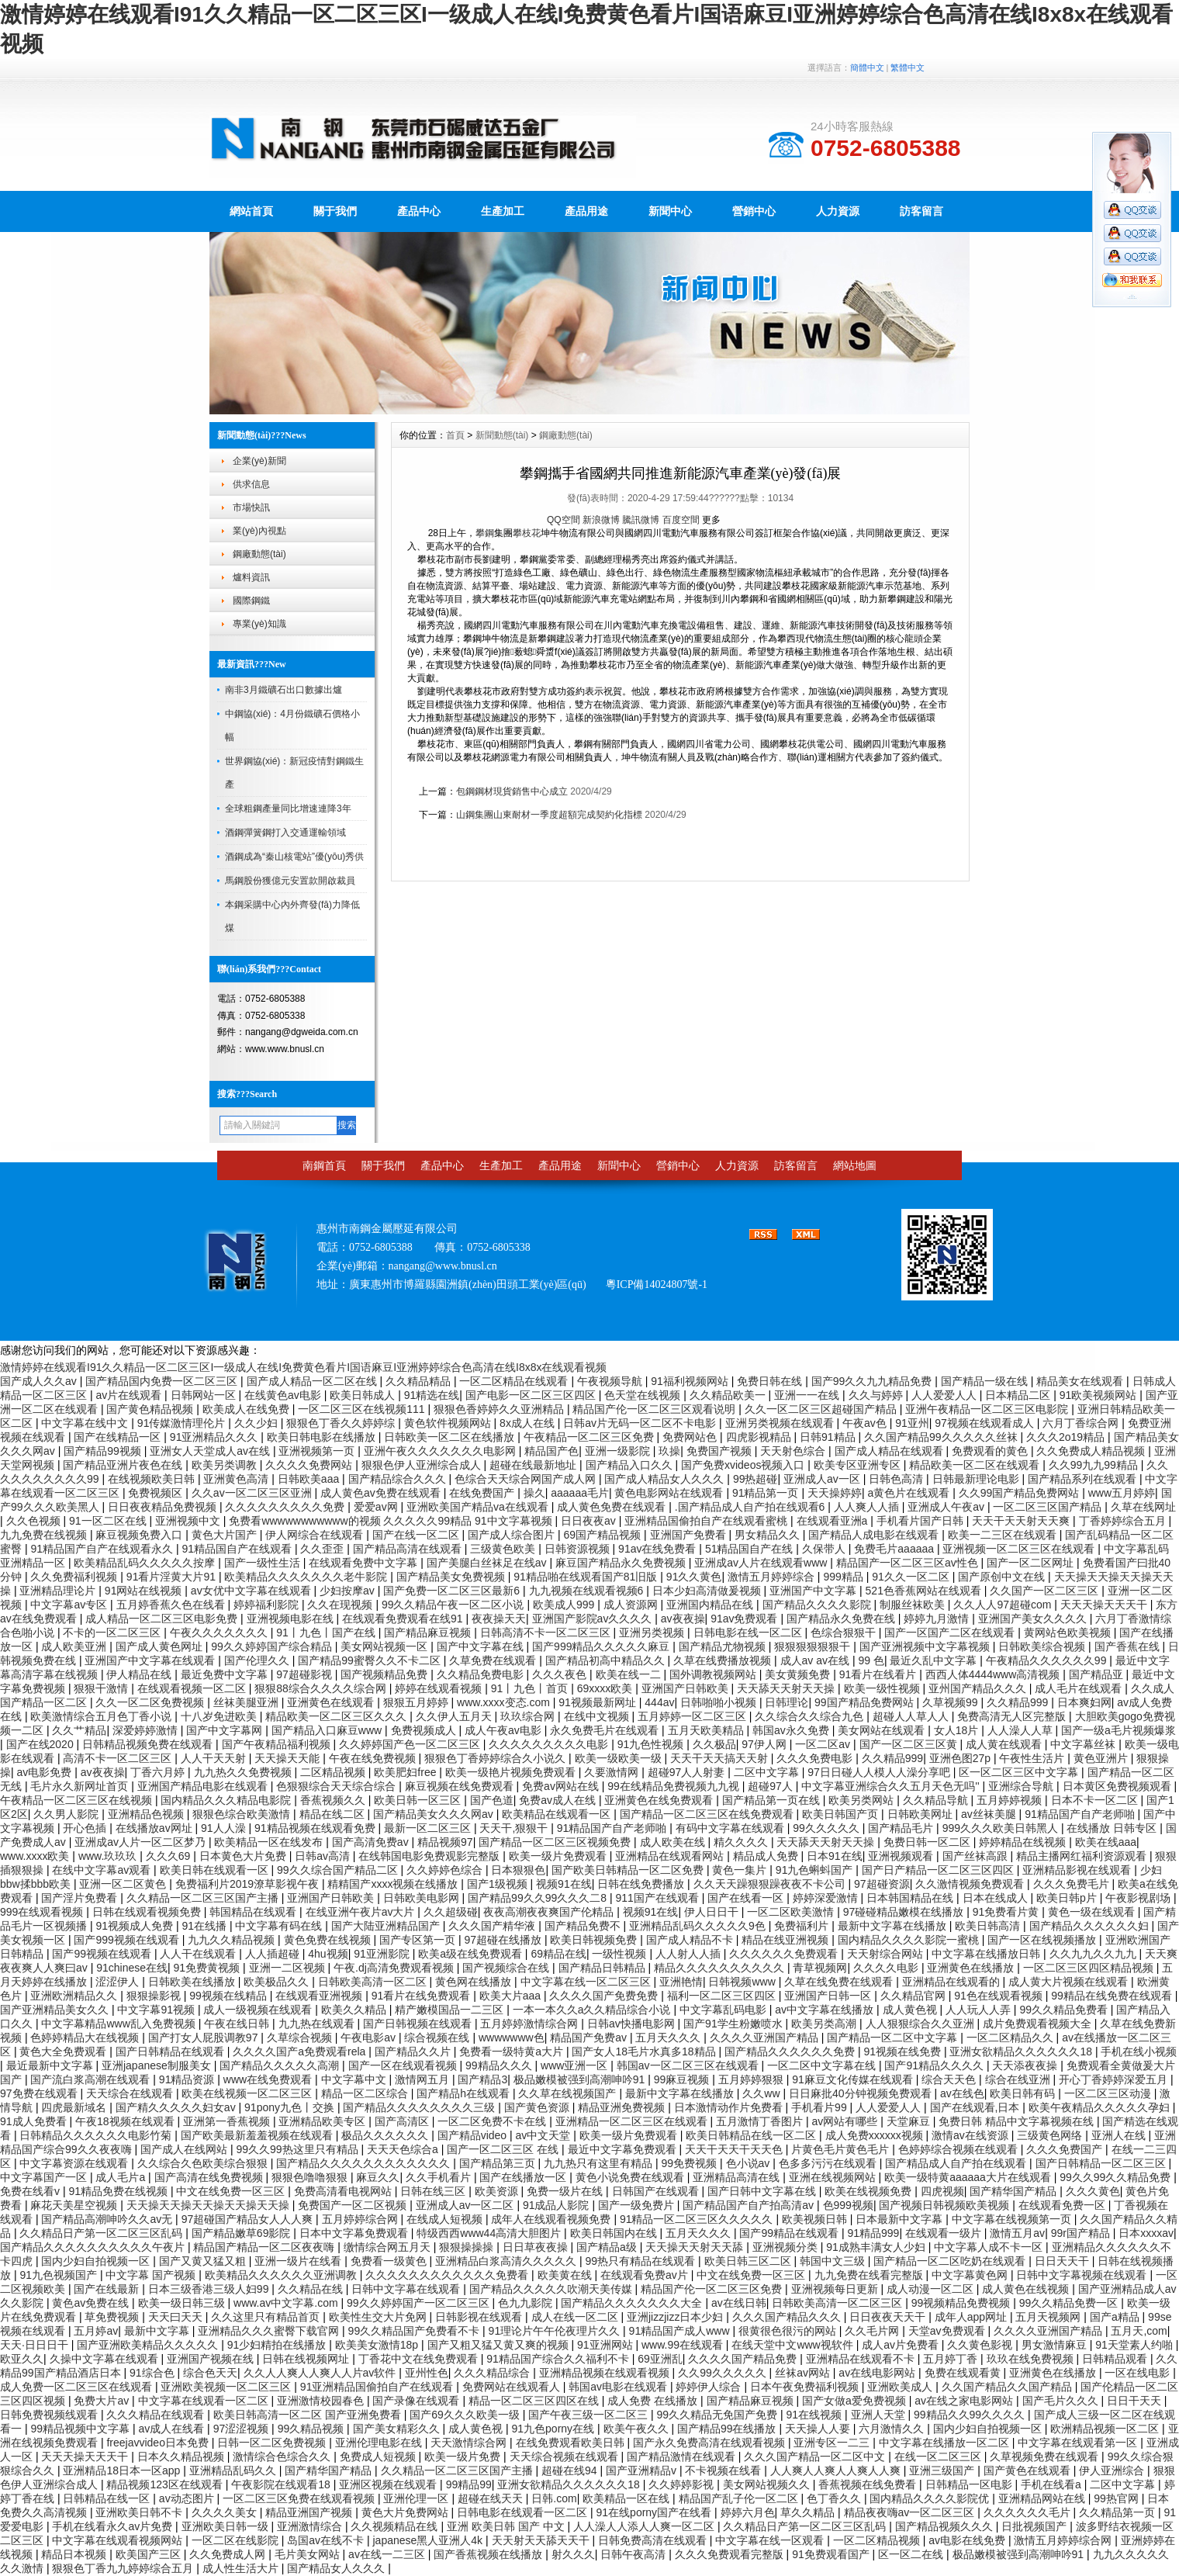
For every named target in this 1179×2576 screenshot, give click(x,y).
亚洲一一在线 (808, 1395)
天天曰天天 (177, 2317)
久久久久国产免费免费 (605, 1995)
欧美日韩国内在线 (615, 2233)
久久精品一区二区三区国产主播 (204, 1898)
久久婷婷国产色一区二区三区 (411, 1744)
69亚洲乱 (660, 2359)
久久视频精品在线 (396, 2526)
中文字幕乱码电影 (724, 2009)
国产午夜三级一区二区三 (589, 2414)
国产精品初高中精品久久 (606, 1660)
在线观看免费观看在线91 (403, 1618)
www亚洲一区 (575, 2065)
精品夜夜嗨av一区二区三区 (911, 2512)
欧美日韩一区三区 (419, 1800)
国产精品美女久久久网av (434, 1814)
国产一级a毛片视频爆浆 (1118, 1730)
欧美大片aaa (511, 1995)
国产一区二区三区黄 (909, 1744)
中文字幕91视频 (157, 2009)
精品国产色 (551, 1451)
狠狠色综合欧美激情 (242, 1814)
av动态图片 (188, 2498)
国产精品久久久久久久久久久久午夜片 (94, 2247)
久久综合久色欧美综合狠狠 (204, 2163)
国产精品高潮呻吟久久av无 (108, 2219)
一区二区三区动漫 (1109, 2093)
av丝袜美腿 (990, 1814)
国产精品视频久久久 (945, 2526)
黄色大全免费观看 (64, 2051)
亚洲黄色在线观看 (332, 1702)
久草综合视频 (301, 2037)
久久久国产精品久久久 (788, 2317)
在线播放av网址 (155, 1828)
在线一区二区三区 (939, 2456)
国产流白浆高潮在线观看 (91, 2079)
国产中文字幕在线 (482, 1646)
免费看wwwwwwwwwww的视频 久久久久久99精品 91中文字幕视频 (392, 1521)
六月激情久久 (893, 2428)
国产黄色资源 (538, 2107)
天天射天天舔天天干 (542, 2540)
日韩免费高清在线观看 (654, 2540)
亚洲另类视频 (653, 1632)
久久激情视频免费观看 (971, 1884)
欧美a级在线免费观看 (471, 1954)
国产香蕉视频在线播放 (489, 2554)
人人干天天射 (215, 1758)
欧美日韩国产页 (841, 1814)
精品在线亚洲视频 (787, 1940)
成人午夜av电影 (505, 1730)
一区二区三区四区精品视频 (1090, 1967)
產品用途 (586, 211)
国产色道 (491, 1800)
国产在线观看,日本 (976, 2107)
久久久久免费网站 (310, 1465)
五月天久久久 (669, 2037)
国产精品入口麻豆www (328, 1730)
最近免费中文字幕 (226, 1674)
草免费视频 (113, 2317)
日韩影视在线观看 (480, 2317)
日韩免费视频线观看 (50, 2414)
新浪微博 (601, 519)
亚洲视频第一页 (318, 1451)
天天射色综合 (794, 1451)
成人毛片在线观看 (1080, 1688)
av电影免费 (46, 1772)
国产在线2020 (41, 1744)
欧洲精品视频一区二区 (1106, 2428)
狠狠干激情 (102, 1688)
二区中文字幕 (768, 1772)
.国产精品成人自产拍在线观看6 (751, 1507)
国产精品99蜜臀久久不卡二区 (370, 1660)
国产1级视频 (499, 1884)
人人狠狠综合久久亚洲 (921, 2023)
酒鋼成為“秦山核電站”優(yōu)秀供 (294, 856)
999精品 (844, 1576)
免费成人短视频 (379, 2456)
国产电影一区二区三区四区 (532, 1395)
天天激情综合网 (470, 2442)
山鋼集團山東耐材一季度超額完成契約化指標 (549, 814)
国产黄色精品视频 (151, 1409)
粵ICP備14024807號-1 (656, 1284)
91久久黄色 (694, 1576)
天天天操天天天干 (1105, 1604)
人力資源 (837, 211)
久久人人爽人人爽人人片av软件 (321, 2373)
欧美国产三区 (150, 2554)
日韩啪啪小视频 (719, 1702)
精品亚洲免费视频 (623, 2107)
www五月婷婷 (1121, 1493)
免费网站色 (691, 1437)
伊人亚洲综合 (1113, 2470)
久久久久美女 (226, 2512)
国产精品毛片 (902, 1828)
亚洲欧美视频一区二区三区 (227, 2386)
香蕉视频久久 (334, 1800)
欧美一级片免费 (463, 2456)
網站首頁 (251, 211)
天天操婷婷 (834, 1493)
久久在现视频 (341, 1604)
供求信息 (251, 484)
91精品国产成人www (681, 2331)
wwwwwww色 (512, 2037)
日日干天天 (1135, 2400)
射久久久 (573, 2554)
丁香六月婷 (159, 1772)
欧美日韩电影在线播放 (323, 1437)
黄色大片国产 (226, 1535)
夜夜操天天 (499, 1618)
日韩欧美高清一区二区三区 (838, 2303)
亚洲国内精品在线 (711, 1604)
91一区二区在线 (109, 1521)
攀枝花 (527, 533)
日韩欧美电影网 (422, 1898)
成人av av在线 (816, 1660)
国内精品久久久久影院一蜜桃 (910, 1940)
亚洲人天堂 (879, 2414)
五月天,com (1139, 2331)
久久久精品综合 (493, 2373)
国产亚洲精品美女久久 (56, 2009)
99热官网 (1117, 2498)
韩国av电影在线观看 (619, 2386)
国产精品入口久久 (631, 1465)
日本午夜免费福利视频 (806, 2386)
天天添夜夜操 (1026, 2065)
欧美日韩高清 (989, 1926)
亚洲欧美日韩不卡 (140, 2512)
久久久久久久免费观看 (785, 1954)
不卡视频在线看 (724, 2470)
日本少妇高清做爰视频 (708, 1590)
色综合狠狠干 (845, 1632)
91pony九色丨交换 (290, 2107)
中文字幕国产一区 (45, 2177)
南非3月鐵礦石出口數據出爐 (283, 689)
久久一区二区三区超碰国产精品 (822, 1409)
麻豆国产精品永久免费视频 (622, 1562)
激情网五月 (423, 2079)
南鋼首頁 (324, 1166)
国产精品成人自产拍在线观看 (957, 2163)
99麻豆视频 (683, 2079)
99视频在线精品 (229, 1995)
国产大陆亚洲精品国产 (387, 1926)
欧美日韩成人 (364, 1395)
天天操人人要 (819, 2428)
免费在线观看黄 (964, 2373)
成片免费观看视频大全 (1038, 2023)
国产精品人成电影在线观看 (875, 1535)
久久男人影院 (67, 1814)
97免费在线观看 (40, 2093)
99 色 (870, 1660)
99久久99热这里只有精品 (298, 2149)
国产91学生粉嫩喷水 (734, 2023)
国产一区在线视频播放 (1043, 1940)
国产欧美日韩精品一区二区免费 (629, 1870)
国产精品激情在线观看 (682, 2456)
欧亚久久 (21, 2359)
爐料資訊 (251, 577)
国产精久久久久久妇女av (177, 2107)
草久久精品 (809, 2512)
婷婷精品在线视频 (1024, 1842)
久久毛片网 (873, 2331)
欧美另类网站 (862, 1800)
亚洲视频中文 (189, 1521)
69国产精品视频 (604, 1535)
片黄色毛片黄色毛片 (841, 2149)
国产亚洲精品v (642, 2470)
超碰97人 (771, 1786)
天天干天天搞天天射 (720, 1758)
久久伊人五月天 (455, 1716)
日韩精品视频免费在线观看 (149, 1744)
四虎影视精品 (760, 1437)
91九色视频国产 (59, 2275)
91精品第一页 (766, 1493)
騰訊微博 (640, 519)
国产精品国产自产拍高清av (750, 2205)
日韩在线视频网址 (307, 2359)
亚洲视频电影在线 (292, 1618)
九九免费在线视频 (45, 1535)
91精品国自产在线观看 (238, 1548)
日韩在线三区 (434, 2191)
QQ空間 (563, 519)
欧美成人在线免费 (247, 1409)
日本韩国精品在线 (911, 1898)
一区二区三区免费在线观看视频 (300, 2498)
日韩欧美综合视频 (1043, 1646)
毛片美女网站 (309, 2554)
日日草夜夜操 (537, 2247)
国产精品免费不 (584, 1926)
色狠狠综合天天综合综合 (337, 1786)
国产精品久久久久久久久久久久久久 (364, 2163)
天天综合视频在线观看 (565, 2456)
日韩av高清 (324, 1856)
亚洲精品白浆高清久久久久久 (507, 2261)
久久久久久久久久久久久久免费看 (448, 2275)
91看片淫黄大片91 (172, 1576)
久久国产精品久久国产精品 (1008, 2386)
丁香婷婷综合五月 (1124, 1521)
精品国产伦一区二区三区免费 (713, 2289)
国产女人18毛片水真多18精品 (645, 2051)
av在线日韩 (738, 2303)
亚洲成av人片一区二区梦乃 (141, 1842)
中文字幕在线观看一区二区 (204, 2400)
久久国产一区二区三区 (1045, 1590)
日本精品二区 (1019, 1395)
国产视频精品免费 (385, 1674)
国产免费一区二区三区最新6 (453, 1590)
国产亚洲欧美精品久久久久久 (149, 2345)
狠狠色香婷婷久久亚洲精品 (500, 1409)
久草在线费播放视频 (723, 1660)
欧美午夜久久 (637, 2428)
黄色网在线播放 (474, 1981)
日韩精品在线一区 (108, 2498)
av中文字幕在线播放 (825, 2009)
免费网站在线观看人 (512, 2386)
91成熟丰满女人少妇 (877, 2247)
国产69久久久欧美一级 (466, 2414)
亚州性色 (426, 2373)
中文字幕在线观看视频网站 (118, 2540)
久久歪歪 (323, 1548)
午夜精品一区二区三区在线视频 (77, 1800)
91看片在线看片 (879, 1674)
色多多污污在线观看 (829, 2163)
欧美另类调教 (226, 1465)
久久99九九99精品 (1095, 1465)
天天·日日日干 (35, 2345)
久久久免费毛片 (1072, 1884)
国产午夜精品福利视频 (278, 1744)
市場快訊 (251, 507)
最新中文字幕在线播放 (893, 1926)
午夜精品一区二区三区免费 (590, 1437)
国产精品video (473, 2135)
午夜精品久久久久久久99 (1047, 1660)
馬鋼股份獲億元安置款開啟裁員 (290, 880)
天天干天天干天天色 (735, 2149)
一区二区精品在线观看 (515, 1381)
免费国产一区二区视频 (354, 2205)
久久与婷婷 (877, 1395)
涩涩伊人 (118, 1981)
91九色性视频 (651, 1744)
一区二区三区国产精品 (1049, 1507)
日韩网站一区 (205, 1395)
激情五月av (1017, 2233)
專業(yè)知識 (259, 623)
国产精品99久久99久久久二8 (539, 1898)
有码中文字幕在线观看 (731, 1828)
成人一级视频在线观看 (259, 2009)
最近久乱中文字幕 (935, 1660)
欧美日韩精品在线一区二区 (752, 2135)
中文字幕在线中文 (86, 1423)
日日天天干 (1063, 2261)
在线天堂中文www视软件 (793, 2345)
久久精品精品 (420, 1381)
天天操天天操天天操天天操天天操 (209, 2205)
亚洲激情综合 (311, 2526)
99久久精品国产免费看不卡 (415, 2331)
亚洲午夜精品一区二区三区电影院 (988, 1409)
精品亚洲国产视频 (310, 2512)
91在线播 (205, 1926)
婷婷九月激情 (938, 1618)
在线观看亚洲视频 (320, 1995)
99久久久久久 (827, 1828)
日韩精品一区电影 (970, 2484)
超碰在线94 (570, 2470)
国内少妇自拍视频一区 (97, 2261)
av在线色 (962, 2093)
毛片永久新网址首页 (80, 1786)
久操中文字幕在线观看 (105, 2359)
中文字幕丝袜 (1084, 1744)
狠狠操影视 (155, 1995)
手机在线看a (1052, 2484)
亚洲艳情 (681, 1981)
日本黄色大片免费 (244, 1856)
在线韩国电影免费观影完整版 (430, 1856)
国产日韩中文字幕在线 (763, 2191)
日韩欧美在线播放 (193, 1981)
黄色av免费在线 (92, 2303)
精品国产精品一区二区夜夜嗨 (265, 2247)
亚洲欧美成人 (901, 2386)
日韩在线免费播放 (642, 1884)
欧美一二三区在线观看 (1004, 1535)
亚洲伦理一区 (417, 2498)
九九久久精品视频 (233, 1940)
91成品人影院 (557, 2205)
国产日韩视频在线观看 (419, 2023)
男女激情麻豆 (1056, 2345)
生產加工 (502, 211)
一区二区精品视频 (878, 2540)
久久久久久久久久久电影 (550, 1744)
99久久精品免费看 (1064, 2009)
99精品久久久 (499, 2065)
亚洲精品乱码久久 (234, 2470)
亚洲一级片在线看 (299, 2261)
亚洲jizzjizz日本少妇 (676, 2317)
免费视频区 (156, 1493)
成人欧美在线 (674, 1842)
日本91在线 (835, 1856)
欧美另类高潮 (825, 2023)
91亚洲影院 (383, 1954)
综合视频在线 (438, 2037)
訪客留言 (921, 211)
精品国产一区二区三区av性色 (908, 1562)
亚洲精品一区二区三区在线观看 (633, 2121)
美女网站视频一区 (385, 1646)
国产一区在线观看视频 (404, 2065)
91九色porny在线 (553, 2428)
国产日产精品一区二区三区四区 (939, 1870)
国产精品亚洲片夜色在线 (124, 1465)
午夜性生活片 (1033, 1758)
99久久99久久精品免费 (1117, 2177)
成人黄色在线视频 (1027, 2289)
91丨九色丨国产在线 (327, 1632)
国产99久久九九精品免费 (873, 1381)
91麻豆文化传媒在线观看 (853, 2079)
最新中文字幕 (158, 2331)
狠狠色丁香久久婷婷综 (342, 1423)
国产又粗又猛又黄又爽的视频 (499, 2345)
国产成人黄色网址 (161, 1646)
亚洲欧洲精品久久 (75, 1995)
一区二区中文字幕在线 (823, 2065)
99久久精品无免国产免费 (718, 2414)
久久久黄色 (1093, 2191)
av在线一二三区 (388, 2554)
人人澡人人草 (1021, 1730)
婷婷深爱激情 (827, 1898)
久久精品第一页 (1118, 2512)
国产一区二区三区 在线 (504, 2149)
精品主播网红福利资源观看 (1083, 1856)
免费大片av (103, 2400)
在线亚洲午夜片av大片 (362, 1912)
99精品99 (469, 2484)
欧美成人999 (565, 1604)
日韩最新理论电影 (977, 1479)
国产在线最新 (108, 2289)
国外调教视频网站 (714, 1674)
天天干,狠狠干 (515, 1828)
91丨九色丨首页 (531, 1688)
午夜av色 (866, 1423)
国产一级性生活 (263, 1562)
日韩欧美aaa (310, 1479)
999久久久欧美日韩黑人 (1001, 1828)
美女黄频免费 (799, 1674)
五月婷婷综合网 (361, 2219)
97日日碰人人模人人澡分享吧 (880, 1772)
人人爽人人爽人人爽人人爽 (837, 2470)
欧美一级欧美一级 (620, 1758)
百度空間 (681, 519)
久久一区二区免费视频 (151, 1702)
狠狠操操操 (467, 2247)
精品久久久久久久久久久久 (720, 1967)
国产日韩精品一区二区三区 (1102, 2163)
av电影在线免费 (968, 2540)
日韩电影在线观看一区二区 (523, 2512)
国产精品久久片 (414, 2051)
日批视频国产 (1035, 2526)
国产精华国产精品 (1015, 2191)
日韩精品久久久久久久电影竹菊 (97, 2135)
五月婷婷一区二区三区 (693, 1716)
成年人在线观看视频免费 (552, 2219)
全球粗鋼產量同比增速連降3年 (288, 808)
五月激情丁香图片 (761, 2121)
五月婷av (96, 2331)
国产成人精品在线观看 (890, 1451)
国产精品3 (482, 2079)
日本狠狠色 (518, 1870)
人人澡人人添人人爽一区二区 (645, 2526)
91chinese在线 (132, 1967)
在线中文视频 (598, 1716)
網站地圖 (854, 1166)
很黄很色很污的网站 (788, 2331)
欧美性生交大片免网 (379, 2317)
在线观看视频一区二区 (193, 1688)
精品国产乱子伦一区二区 (740, 2498)
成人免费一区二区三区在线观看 (77, 2386)
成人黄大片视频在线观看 (1069, 1981)
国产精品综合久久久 (398, 1479)
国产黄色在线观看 (1029, 2470)
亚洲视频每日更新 (836, 2289)
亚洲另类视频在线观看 (781, 1423)
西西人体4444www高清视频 (994, 1674)
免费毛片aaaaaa (895, 1548)
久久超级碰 (451, 1912)
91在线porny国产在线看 (655, 2512)
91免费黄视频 (208, 1967)
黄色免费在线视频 (329, 1940)
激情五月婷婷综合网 (1064, 2540)
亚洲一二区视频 (288, 1967)
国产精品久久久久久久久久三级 (420, 2107)
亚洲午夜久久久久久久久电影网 (441, 1451)
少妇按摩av (349, 1590)
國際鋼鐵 (251, 600)
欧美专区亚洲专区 (859, 1465)
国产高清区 (403, 2121)
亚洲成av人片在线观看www (762, 1562)
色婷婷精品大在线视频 (86, 2037)
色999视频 (848, 2205)
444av (659, 1702)
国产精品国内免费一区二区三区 (162, 1381)
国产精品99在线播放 (728, 2428)
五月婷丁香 (951, 2359)
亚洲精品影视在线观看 (1078, 1870)
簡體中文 (867, 67)
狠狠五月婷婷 (417, 1702)
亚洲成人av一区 (823, 1479)
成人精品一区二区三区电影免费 (162, 1618)
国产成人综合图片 (513, 1535)
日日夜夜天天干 (888, 2317)
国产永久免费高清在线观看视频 (710, 2442)
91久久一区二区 (912, 1576)
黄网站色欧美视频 (1069, 1632)
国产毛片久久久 (1061, 2400)
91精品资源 (188, 2079)
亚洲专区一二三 (833, 2442)
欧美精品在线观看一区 (558, 1814)
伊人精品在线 (140, 1674)
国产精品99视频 (103, 1451)
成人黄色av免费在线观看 (382, 1493)
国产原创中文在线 (1003, 1576)
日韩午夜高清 (634, 2554)
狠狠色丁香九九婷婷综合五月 (124, 2568)
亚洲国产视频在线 (212, 2359)
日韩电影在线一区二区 (749, 1632)
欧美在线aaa (1105, 1842)
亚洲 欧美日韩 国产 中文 (507, 2526)
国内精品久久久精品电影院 (227, 1800)
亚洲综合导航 (1022, 1786)
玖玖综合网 (529, 1716)
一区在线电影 (1139, 2373)
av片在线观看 (129, 1395)
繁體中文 (907, 67)
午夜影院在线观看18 (282, 2484)
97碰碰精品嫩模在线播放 (904, 1912)
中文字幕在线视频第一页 (1013, 2219)
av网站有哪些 (846, 2121)
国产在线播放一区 (524, 2177)
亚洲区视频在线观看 (389, 2484)
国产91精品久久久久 (935, 2065)
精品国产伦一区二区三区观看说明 (655, 1409)
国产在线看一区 (747, 1898)
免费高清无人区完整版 (1013, 1716)
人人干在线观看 (199, 1954)
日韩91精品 (829, 1437)
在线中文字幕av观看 (103, 1870)
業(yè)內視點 (259, 530)
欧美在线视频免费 (870, 2191)
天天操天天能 (288, 1758)
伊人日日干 (713, 1912)
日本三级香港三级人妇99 (209, 2289)
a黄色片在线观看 (910, 1493)
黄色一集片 (740, 1870)
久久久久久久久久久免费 (286, 1507)
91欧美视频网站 (1099, 1395)
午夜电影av (370, 2037)
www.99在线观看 (683, 2345)
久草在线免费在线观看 (840, 1981)
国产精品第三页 (498, 2163)
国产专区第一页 (418, 1940)
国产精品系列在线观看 (1083, 1479)
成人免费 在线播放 (653, 2400)
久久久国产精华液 (493, 1926)
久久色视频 (35, 1521)
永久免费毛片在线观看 (606, 1730)
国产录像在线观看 (417, 2400)
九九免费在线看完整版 (870, 2275)
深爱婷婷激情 (146, 1730)
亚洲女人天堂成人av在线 (211, 1451)
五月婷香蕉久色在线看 (172, 1604)
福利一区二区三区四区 (723, 1995)
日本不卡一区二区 (1096, 1800)
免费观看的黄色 (991, 1451)
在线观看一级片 (944, 2233)
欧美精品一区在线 (627, 2498)
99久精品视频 (312, 2428)
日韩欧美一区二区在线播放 (450, 1437)
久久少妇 (257, 1423)
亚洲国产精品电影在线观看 (204, 1786)
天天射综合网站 (886, 1954)
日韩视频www (743, 1981)
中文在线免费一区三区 (232, 2191)
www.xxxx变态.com (505, 1702)
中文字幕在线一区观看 (771, 2540)
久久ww (762, 2093)
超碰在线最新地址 (534, 1465)
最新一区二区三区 (429, 1828)
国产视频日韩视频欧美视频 (945, 2205)
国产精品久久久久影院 (818, 1604)
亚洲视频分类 (786, 2247)
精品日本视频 (75, 2554)
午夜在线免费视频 (374, 1758)
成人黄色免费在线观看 (613, 1507)
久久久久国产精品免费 (744, 2359)
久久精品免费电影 (482, 1674)
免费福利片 (803, 1926)
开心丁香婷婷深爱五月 (1114, 2079)
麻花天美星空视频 (75, 2205)
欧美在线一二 (630, 1674)
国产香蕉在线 (1128, 1646)
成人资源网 (632, 1604)
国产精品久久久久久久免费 (791, 2051)
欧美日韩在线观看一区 (215, 1870)
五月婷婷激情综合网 (530, 2023)
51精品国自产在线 (750, 1548)
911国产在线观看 (658, 1898)
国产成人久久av (40, 1381)
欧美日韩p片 (1068, 1898)
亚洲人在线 (1120, 2135)
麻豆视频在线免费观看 (461, 1786)
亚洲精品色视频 (147, 1814)
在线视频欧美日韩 (153, 1479)
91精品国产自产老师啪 (1081, 1814)
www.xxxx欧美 (36, 1856)
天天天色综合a (404, 2149)
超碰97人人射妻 (688, 1772)
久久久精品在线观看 (156, 2414)
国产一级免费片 (637, 2205)
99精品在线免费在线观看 (1112, 1995)
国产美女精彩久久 (398, 2428)
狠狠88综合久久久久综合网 (321, 1688)
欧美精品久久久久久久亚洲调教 (282, 2275)
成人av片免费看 (902, 2345)
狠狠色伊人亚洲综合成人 (422, 1465)
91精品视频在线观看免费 (316, 1828)
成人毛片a (121, 2177)
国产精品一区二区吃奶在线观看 (951, 2261)
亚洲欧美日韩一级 (226, 2526)
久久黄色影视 (981, 2345)
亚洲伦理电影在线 (380, 2442)
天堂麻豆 (910, 2121)
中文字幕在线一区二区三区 (587, 1981)
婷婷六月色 (748, 2512)
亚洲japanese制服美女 (158, 2065)
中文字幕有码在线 (280, 1926)
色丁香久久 (835, 2498)
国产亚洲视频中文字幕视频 (926, 1646)
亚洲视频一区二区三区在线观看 (1020, 1548)
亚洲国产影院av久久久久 (593, 1618)
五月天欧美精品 (707, 1730)
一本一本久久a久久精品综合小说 (593, 2009)
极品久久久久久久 (386, 2135)
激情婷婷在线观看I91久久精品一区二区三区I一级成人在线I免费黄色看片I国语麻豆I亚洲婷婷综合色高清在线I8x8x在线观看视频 (303, 1367)
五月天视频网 (1049, 2317)
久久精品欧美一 (729, 1395)
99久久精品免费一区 (1070, 2303)
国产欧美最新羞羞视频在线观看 (258, 2135)
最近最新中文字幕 (51, 2065)
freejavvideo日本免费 (158, 2442)
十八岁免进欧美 (220, 1716)
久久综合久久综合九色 (810, 1716)
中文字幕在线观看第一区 (1079, 2442)
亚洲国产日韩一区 (829, 1995)
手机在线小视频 (1139, 2051)
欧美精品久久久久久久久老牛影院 (307, 1576)
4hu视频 (327, 1954)
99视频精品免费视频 (962, 2303)
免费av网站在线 (562, 1786)
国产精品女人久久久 (337, 2568)
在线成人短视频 (446, 2219)
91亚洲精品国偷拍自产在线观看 (378, 2386)
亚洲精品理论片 (59, 1590)
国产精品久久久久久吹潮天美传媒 (552, 2289)
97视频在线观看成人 (985, 1423)
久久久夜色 (561, 1674)
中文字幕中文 (355, 2079)
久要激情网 (612, 1772)
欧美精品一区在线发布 (270, 1842)
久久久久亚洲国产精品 (765, 2037)
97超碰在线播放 (504, 1940)
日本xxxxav (1146, 2233)
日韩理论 (786, 1702)
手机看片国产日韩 (921, 1521)
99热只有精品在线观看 (642, 2261)
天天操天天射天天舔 (695, 2247)
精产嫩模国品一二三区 (451, 2009)
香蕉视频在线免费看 (868, 2484)
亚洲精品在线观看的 (952, 1981)
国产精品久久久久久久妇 (1090, 1926)
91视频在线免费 (903, 2051)
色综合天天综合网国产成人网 (527, 1479)
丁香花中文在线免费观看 (419, 2359)
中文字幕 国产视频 (152, 2275)
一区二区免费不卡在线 (493, 2121)
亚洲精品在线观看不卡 (862, 2359)
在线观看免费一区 (1063, 2205)
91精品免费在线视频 (119, 2191)
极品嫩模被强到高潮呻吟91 (580, 2079)
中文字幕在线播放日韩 (987, 1954)
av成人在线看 (172, 2428)
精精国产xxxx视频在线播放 (394, 1884)
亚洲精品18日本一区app (123, 2470)
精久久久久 (742, 1842)
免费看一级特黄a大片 (512, 2051)
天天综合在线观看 (131, 2093)
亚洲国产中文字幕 (814, 1590)
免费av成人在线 (559, 1800)
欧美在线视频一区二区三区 (248, 2093)
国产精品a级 (608, 2247)
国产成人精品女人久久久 (665, 1479)
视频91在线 (564, 1884)
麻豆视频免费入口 (140, 1535)
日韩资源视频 (579, 1548)
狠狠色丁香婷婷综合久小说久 (496, 1758)
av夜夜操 (683, 1618)
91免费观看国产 (832, 2554)
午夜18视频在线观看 (126, 2121)
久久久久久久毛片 (1029, 2512)
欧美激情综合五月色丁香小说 (102, 1716)
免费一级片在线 (566, 2191)
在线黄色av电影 (284, 1395)
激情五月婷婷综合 (773, 1576)
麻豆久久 (377, 2177)
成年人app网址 (972, 2317)
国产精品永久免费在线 (842, 1618)
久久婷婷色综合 (446, 1870)
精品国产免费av (590, 2037)
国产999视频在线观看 (128, 1940)
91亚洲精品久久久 (215, 1437)
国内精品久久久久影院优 (931, 2498)
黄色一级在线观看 (1093, 1912)
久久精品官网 (914, 1995)
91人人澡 (224, 1828)
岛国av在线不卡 (327, 2540)
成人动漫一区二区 (932, 2289)
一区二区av (824, 1744)
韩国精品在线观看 (254, 1912)
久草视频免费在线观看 (1045, 2456)
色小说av (749, 2163)
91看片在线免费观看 (422, 1995)
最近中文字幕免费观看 (623, 2149)
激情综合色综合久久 (283, 2456)
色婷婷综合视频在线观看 (959, 2149)
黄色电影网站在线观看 (670, 1493)
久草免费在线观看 (494, 1660)
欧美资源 (498, 2191)
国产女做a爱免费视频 (855, 2400)
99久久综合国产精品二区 (338, 1870)
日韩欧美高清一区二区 (374, 1981)
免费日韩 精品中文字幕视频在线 (1018, 2121)
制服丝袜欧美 (914, 1604)
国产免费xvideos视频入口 (744, 1465)
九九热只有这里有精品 (599, 2163)
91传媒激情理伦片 (182, 1423)
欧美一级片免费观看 (559, 1856)
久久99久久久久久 (723, 2373)
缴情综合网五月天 (389, 2247)
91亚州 (912, 1423)
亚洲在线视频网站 (834, 2177)
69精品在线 (558, 1954)
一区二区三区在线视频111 (362, 1409)
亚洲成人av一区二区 (466, 2205)
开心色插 (86, 1828)
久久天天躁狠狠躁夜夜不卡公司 (771, 1884)
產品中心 (419, 211)
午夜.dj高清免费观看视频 (395, 1967)
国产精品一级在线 (986, 1381)
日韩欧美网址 (921, 1814)
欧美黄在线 (566, 2275)
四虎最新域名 (75, 2107)
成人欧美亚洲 (75, 1646)
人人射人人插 (689, 1954)
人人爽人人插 (868, 1507)
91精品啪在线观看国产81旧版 (586, 1576)
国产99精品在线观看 (790, 2233)
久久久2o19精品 (1067, 1437)
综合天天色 (950, 2079)
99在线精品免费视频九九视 (674, 1786)
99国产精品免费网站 (865, 1702)
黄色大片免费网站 (406, 2512)
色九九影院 (526, 2303)
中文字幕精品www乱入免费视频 (119, 2023)
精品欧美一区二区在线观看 (975, 1465)
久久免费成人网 (228, 2554)
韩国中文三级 (834, 2261)
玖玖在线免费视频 (1032, 2359)
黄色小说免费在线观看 (631, 2177)
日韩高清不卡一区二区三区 (547, 1632)
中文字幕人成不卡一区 (990, 2247)
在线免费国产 (483, 1493)
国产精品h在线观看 (465, 2093)
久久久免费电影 (816, 1758)
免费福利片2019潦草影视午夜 (248, 1884)
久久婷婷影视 (682, 2484)
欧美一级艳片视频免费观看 (512, 1772)
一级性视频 (620, 1954)
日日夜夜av (590, 1521)
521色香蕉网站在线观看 (925, 1590)
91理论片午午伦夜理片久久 (556, 2331)
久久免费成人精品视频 (1092, 1451)
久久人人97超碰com (1003, 1604)
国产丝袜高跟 (976, 1856)
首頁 (455, 435)
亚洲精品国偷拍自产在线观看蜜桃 (707, 1521)
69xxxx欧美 (606, 1688)
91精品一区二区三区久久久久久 (698, 2219)
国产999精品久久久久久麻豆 (602, 1646)
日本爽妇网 (1084, 1702)
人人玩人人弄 (980, 2009)
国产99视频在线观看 (103, 1954)
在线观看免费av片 (645, 2275)
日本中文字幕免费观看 (355, 2233)
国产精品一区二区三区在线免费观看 (708, 1814)
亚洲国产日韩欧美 (686, 1688)
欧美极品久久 (278, 1981)
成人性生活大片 (242, 2568)
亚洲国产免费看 (689, 1535)
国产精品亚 (1097, 1674)
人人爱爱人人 (945, 1395)
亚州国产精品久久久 (978, 1688)
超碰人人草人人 (912, 1716)
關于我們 (335, 211)
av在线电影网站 (878, 2373)
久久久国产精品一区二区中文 (816, 2456)
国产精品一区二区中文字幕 (893, 2037)
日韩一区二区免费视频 (273, 2442)
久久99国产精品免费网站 (1020, 1493)
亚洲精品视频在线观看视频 (605, 2373)
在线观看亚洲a (834, 1521)
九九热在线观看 (318, 2023)
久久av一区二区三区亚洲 (253, 1493)
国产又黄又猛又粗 (204, 2261)
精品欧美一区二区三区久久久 (337, 1716)
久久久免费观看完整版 (731, 2554)
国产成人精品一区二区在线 (313, 1381)
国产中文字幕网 (225, 1730)
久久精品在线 (312, 2289)
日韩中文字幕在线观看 (407, 2289)
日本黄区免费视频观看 (1118, 1786)
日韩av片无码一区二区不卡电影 (641, 1423)
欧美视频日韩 (816, 2219)
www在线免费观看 (269, 2079)
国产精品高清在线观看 (409, 1548)
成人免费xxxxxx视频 (875, 2135)
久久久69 (169, 1856)
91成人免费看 (34, 2121)
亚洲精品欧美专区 (323, 2121)
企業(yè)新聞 (259, 460)
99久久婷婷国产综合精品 (272, 1646)
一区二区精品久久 (1011, 2037)
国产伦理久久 (258, 1660)
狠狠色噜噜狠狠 (311, 2177)
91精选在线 (432, 1395)
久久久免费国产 (1065, 2149)
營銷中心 (754, 211)
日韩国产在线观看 (657, 2191)
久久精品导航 (937, 1800)
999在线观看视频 (43, 1912)
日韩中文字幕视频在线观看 (1083, 2275)
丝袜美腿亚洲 (247, 1702)
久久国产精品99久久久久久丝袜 (942, 1437)
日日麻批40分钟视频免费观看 (861, 2093)
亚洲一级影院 (619, 1451)
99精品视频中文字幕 (81, 2428)
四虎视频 (942, 2191)
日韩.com (553, 2498)
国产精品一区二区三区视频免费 (556, 1842)
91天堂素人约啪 (1135, 2345)
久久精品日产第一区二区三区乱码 (102, 2233)
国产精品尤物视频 (724, 1646)
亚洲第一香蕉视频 (228, 2121)
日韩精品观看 (1116, 2359)
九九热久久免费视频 (244, 1772)
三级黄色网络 (1051, 2135)
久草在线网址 (1143, 1507)
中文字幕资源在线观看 (75, 2163)
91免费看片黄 (1007, 1912)
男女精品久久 (769, 1535)
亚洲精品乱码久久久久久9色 (699, 1926)
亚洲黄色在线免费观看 (660, 1800)
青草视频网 (820, 1967)
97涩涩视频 (242, 2428)
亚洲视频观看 (902, 1856)
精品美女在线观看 (1081, 1381)
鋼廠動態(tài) (259, 554)
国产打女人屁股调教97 (204, 2037)
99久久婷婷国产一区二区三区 (419, 2303)
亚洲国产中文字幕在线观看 (151, 1660)
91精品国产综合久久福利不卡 (558, 2359)
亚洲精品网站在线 (1043, 2498)
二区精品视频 (334, 1772)
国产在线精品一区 (119, 1437)
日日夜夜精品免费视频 (164, 1507)
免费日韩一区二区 (928, 1842)
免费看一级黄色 (390, 2261)
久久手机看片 (440, 2177)
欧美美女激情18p (378, 2345)
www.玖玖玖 (109, 1856)
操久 (534, 1493)
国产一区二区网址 (1032, 1562)
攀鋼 (484, 533)
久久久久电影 (887, 1967)
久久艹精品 (79, 1730)
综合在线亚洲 (1019, 2079)
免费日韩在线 (771, 1381)
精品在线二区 (333, 1814)
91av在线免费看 (658, 1548)
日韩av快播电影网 (632, 2023)
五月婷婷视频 (1011, 1800)
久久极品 (714, 1744)
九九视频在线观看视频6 (588, 1590)
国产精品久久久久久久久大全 (633, 2303)
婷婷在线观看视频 (440, 1688)
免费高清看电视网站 (344, 2191)
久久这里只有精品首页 (267, 2317)
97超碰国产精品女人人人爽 (249, 2219)
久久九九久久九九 (1094, 1954)
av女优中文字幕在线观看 (252, 1590)
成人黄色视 (911, 2009)
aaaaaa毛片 (580, 1493)
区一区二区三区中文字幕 (1020, 1772)
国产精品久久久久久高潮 (281, 2065)
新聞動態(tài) (502, 435)
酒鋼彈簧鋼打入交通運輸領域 (285, 832)
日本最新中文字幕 (901, 2219)
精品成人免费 (767, 1856)
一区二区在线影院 (237, 2540)
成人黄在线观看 (1005, 1744)
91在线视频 (816, 2414)
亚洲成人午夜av (947, 1507)
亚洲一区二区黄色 (124, 1884)
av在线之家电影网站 (965, 2400)
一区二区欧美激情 (792, 1912)
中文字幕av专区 (70, 1604)
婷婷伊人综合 (710, 2386)
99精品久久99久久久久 (971, 2414)
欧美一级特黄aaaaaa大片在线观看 (969, 2177)
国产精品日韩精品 (603, 1967)
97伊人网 (765, 1744)
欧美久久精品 (355, 2009)
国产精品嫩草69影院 (242, 2233)
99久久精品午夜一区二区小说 (454, 1604)
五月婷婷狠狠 (752, 2079)
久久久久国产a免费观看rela (300, 2051)
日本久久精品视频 (182, 2456)
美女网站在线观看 (883, 1730)
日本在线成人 (997, 1898)
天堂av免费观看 (948, 2331)
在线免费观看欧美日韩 (572, 2442)
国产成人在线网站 (185, 2149)
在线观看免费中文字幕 (364, 1562)
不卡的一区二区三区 (113, 1632)
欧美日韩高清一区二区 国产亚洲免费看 (308, 2414)
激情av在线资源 (971, 2135)
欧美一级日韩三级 (183, 2303)
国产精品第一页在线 (772, 1800)
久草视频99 (951, 1702)
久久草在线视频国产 (568, 2093)
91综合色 (153, 2373)
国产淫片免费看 (80, 1898)
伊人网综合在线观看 (315, 1535)
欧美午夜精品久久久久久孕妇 (1101, 2107)
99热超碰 (755, 1479)
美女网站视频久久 (768, 2484)
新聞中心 (670, 211)
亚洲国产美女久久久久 (1034, 1618)
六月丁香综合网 (1082, 1423)
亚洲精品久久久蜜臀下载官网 (270, 2331)
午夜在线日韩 (238, 2023)
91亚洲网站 (606, 2345)
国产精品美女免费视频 (452, 1576)
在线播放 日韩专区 (1113, 1828)
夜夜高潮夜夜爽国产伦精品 (550, 1912)
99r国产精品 (1082, 2233)
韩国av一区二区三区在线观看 (689, 2065)
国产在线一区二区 (417, 1535)
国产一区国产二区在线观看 (951, 1632)
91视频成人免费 (135, 1926)
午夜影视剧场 (1139, 1898)
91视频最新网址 (598, 1702)
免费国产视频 (720, 1451)
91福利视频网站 (691, 1381)
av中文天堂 (545, 2135)
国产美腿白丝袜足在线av (488, 1562)
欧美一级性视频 (883, 1688)
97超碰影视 (305, 1674)
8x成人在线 (529, 1423)
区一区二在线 (912, 2554)
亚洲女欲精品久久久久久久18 (1021, 2051)
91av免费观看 (745, 1618)
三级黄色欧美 (504, 1548)
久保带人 (825, 1548)
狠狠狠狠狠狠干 (813, 1646)
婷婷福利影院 (267, 1604)
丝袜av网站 (804, 2373)
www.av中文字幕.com (287, 2303)
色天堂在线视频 (643, 1395)
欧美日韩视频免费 (595, 1940)
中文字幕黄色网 (971, 2275)
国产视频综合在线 (507, 1967)
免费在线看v (31, 2191)
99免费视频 (691, 2163)
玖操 (669, 1451)
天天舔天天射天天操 (787, 1688)
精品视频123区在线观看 (165, 2484)
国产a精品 (1116, 2317)
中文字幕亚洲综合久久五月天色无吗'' (891, 1786)
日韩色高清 (897, 1479)
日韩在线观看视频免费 (148, 1912)
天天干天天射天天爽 (1022, 1521)
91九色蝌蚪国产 (816, 1870)
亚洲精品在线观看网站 (671, 1856)
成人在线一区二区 (576, 2317)
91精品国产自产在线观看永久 (102, 1548)
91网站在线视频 (145, 1590)
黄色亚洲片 (1102, 1758)
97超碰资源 (882, 1884)
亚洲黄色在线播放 (972, 1967)
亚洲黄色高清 (237, 1479)
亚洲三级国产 (943, 2470)
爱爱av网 (377, 1507)
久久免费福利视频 (75, 1576)
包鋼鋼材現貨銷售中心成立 (512, 791)
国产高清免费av (372, 1842)
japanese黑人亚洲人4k (429, 2540)
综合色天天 (210, 2373)
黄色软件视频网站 (449, 1423)
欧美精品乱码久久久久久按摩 (146, 1562)
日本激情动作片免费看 (730, 2107)
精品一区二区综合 (366, 2093)
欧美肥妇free (406, 1772)
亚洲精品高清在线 (738, 2177)
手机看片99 (820, 2107)
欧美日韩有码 (1024, 2093)
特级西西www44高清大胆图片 (490, 2233)
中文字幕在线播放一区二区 (945, 2442)
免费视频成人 (425, 1730)
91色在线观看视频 (999, 1995)
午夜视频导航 (611, 1381)
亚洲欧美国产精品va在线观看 (478, 1507)
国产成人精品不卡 (691, 1940)
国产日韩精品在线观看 (171, 2051)
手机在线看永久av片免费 (113, 2526)
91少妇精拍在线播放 (278, 2345)
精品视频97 (445, 1842)
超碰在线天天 (492, 2498)
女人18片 (957, 1730)
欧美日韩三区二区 (749, 2261)
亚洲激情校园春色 (322, 2400)
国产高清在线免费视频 (210, 2177)
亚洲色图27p (961, 1758)
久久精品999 (1019, 1702)
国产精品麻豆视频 (429, 1632)
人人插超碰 (274, 1954)
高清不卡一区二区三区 (119, 1758)
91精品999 (873, 2233)
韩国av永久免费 (792, 1730)
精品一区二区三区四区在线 (535, 2400)
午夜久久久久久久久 (220, 1632)
